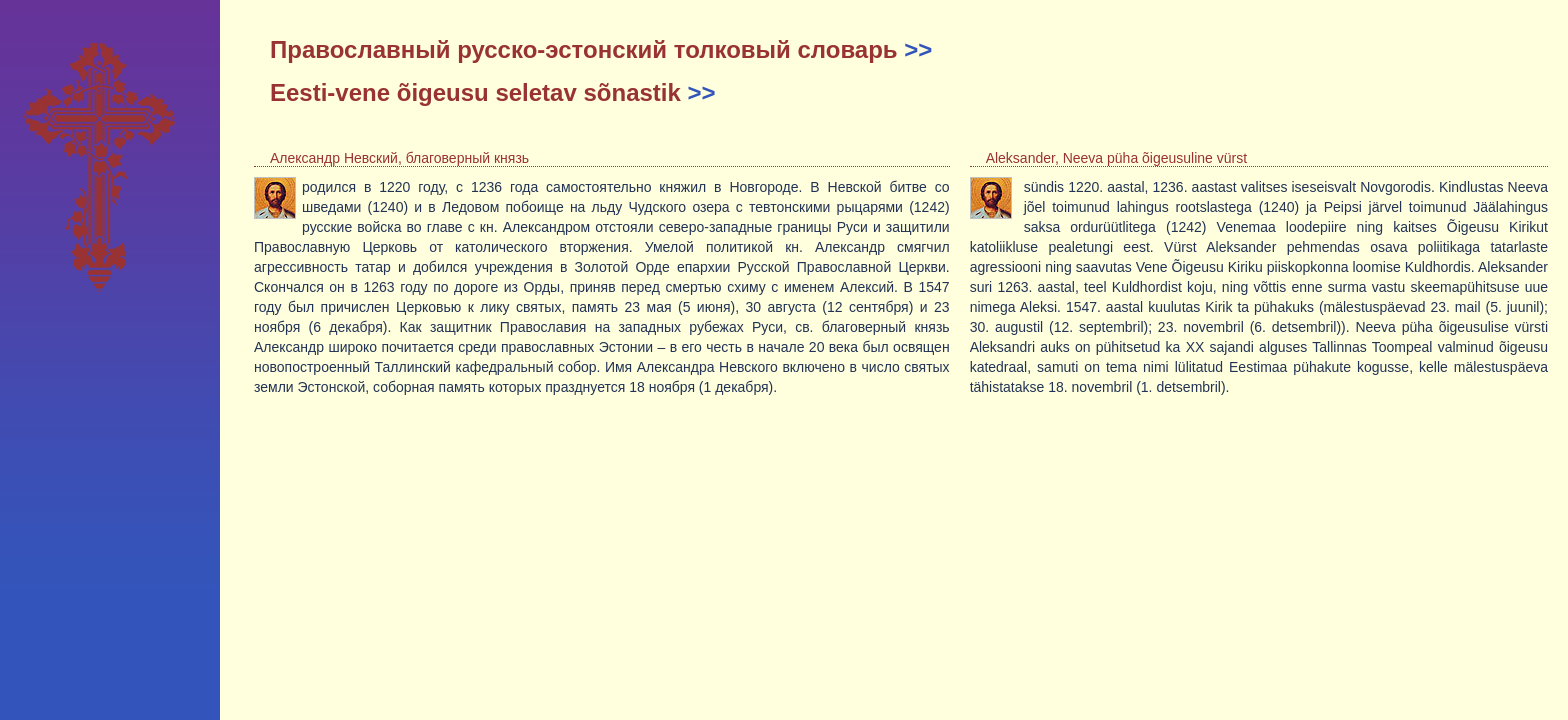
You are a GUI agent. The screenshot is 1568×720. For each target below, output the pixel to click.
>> (918, 49)
